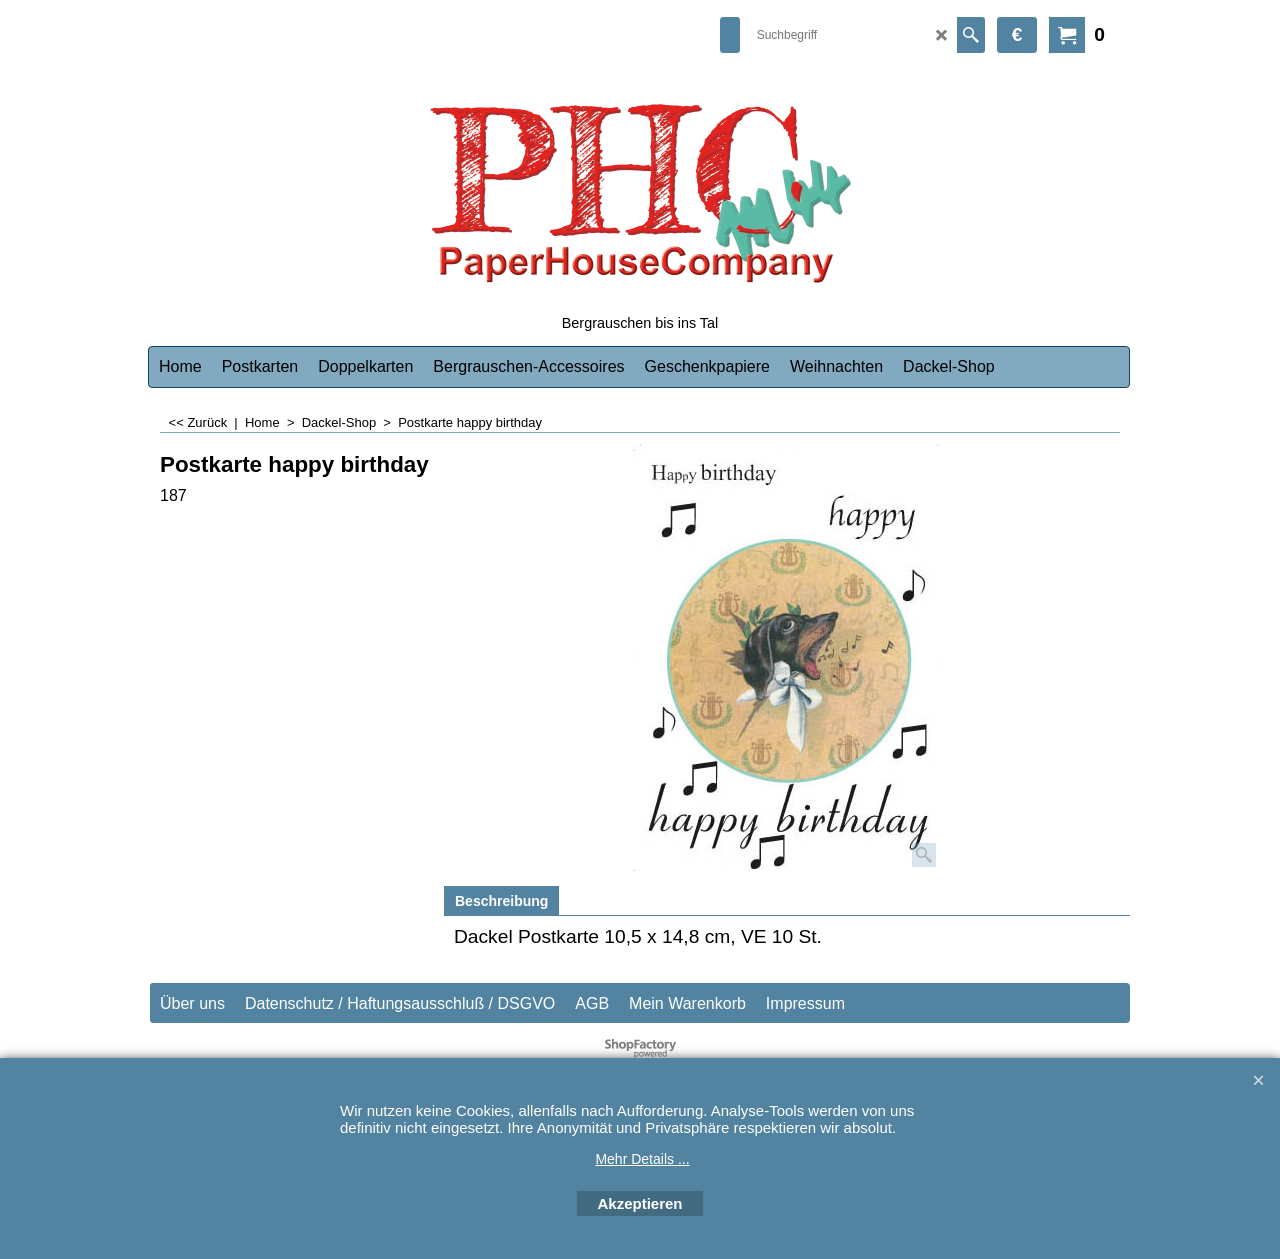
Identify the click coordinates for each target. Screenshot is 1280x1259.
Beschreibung (501, 901)
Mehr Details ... (642, 1159)
